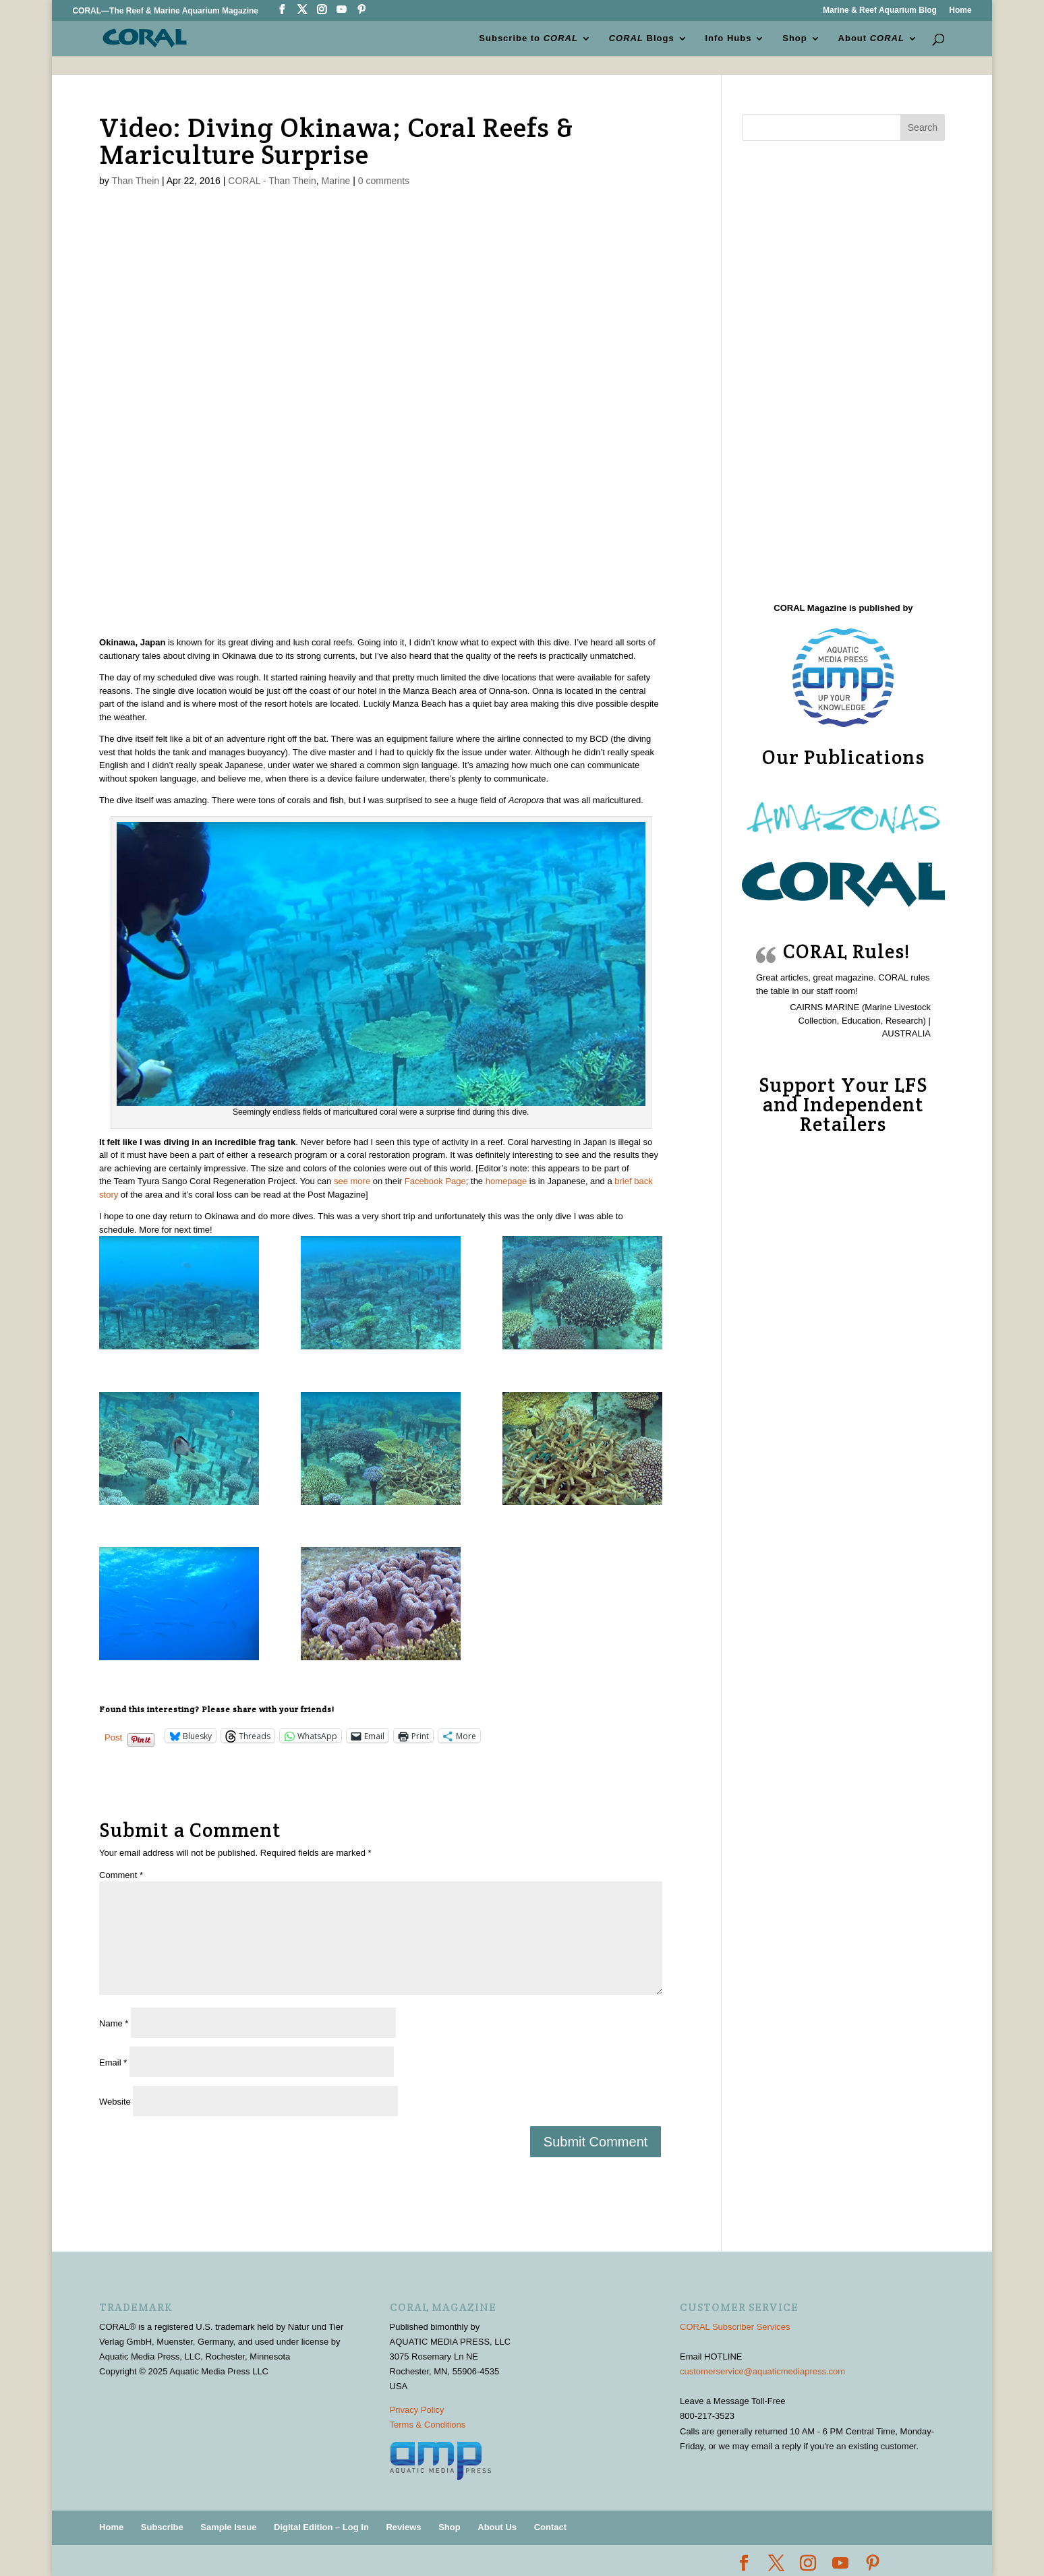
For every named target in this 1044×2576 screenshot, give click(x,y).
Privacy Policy (417, 2410)
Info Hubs (728, 37)
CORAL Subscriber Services (735, 2327)
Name (113, 2023)
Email (113, 2062)
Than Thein (136, 180)
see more (352, 1181)
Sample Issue (228, 2527)
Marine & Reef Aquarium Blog (880, 10)
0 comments (383, 180)
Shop (794, 37)
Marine (336, 180)
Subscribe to (529, 37)
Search (922, 127)
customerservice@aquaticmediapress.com (762, 2371)
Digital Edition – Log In (321, 2527)
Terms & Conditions (428, 2425)
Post (113, 1736)
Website (115, 2102)
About (871, 37)
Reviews (403, 2527)
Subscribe (162, 2527)
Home (960, 10)
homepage (506, 1181)
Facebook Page (435, 1181)
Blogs (641, 37)
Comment (121, 1875)
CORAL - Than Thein (272, 180)
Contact (550, 2527)
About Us (497, 2527)
